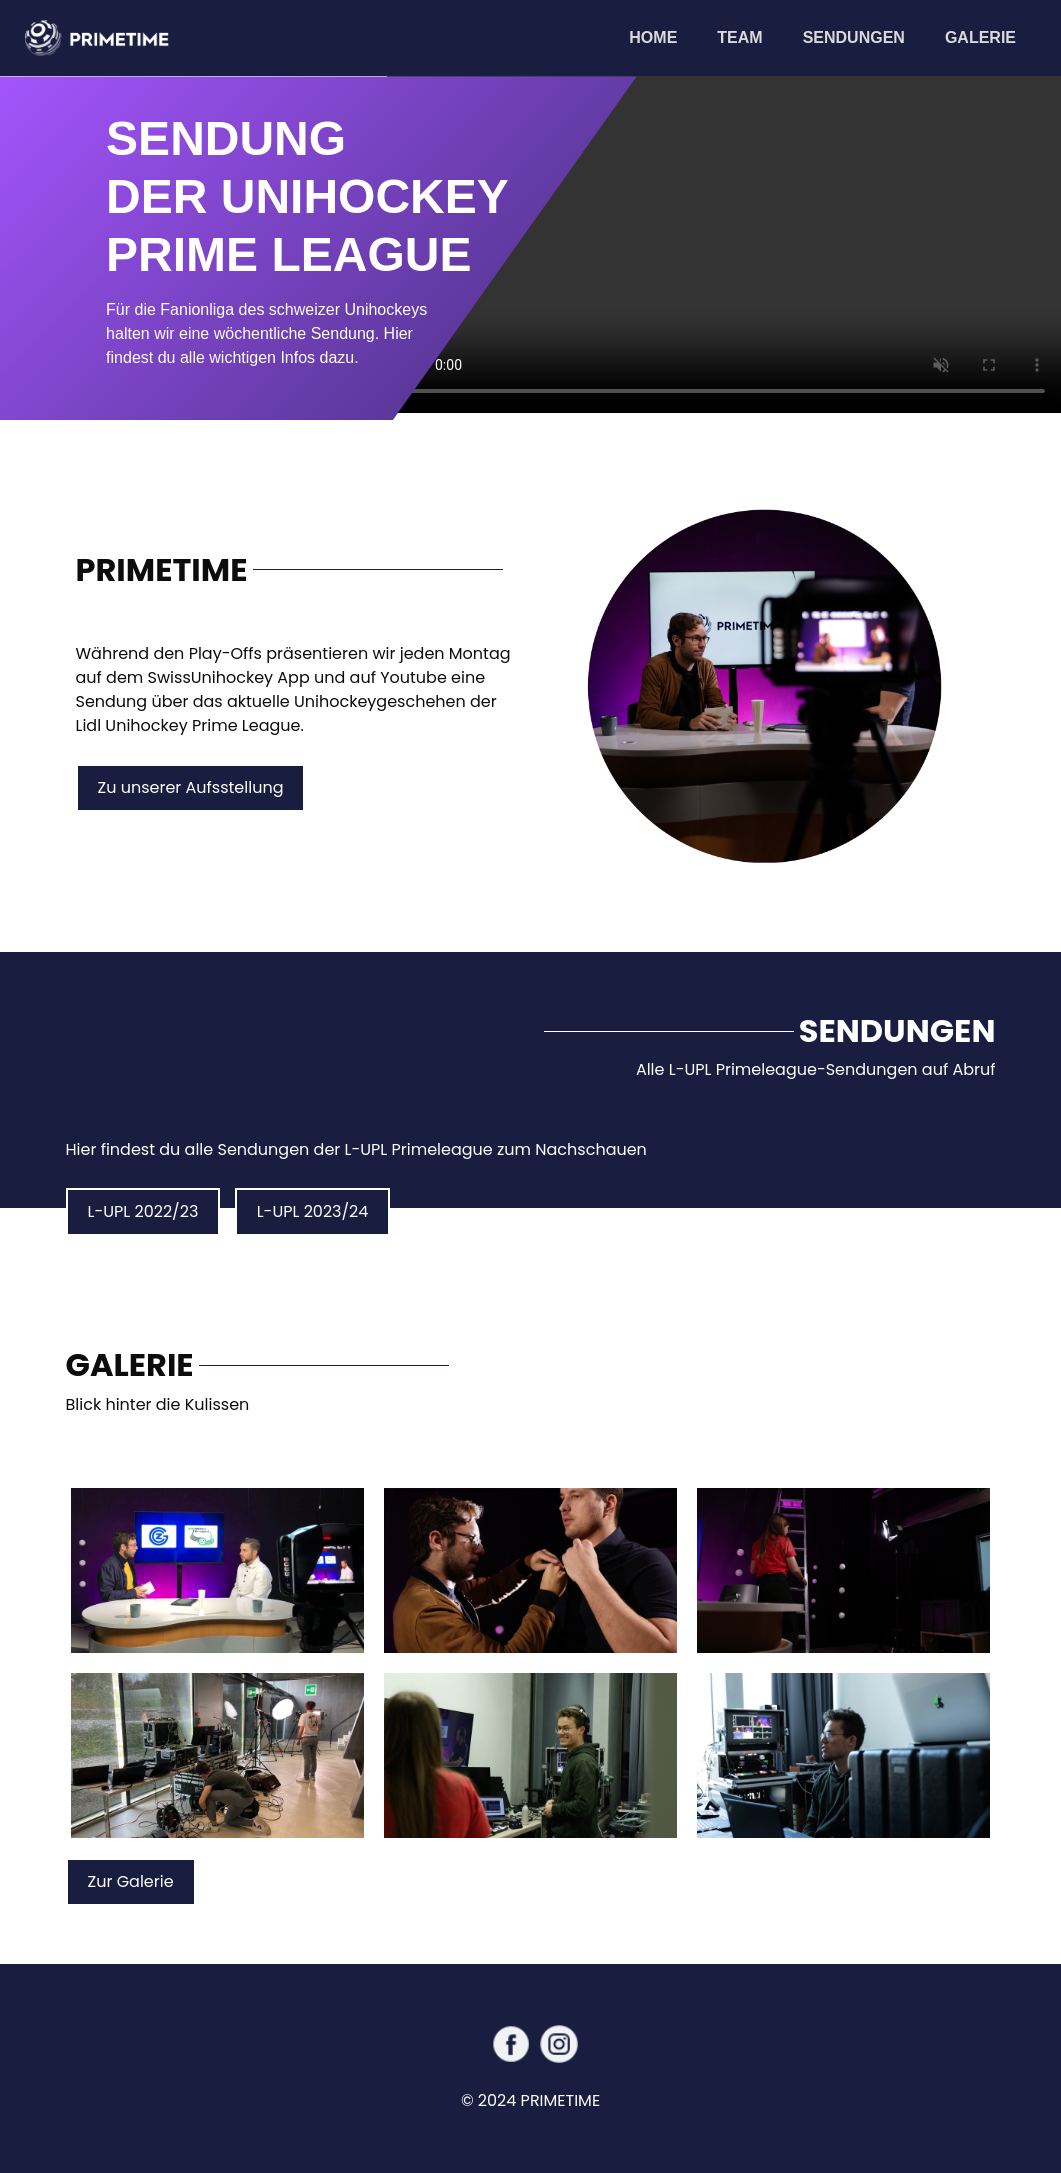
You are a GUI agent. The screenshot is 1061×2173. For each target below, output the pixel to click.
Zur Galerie (131, 1881)
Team (739, 37)
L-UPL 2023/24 (313, 1211)
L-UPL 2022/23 (143, 1211)
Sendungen (854, 37)
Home (663, 36)
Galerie (980, 37)
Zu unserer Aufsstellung (191, 787)
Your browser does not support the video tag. (724, 244)
